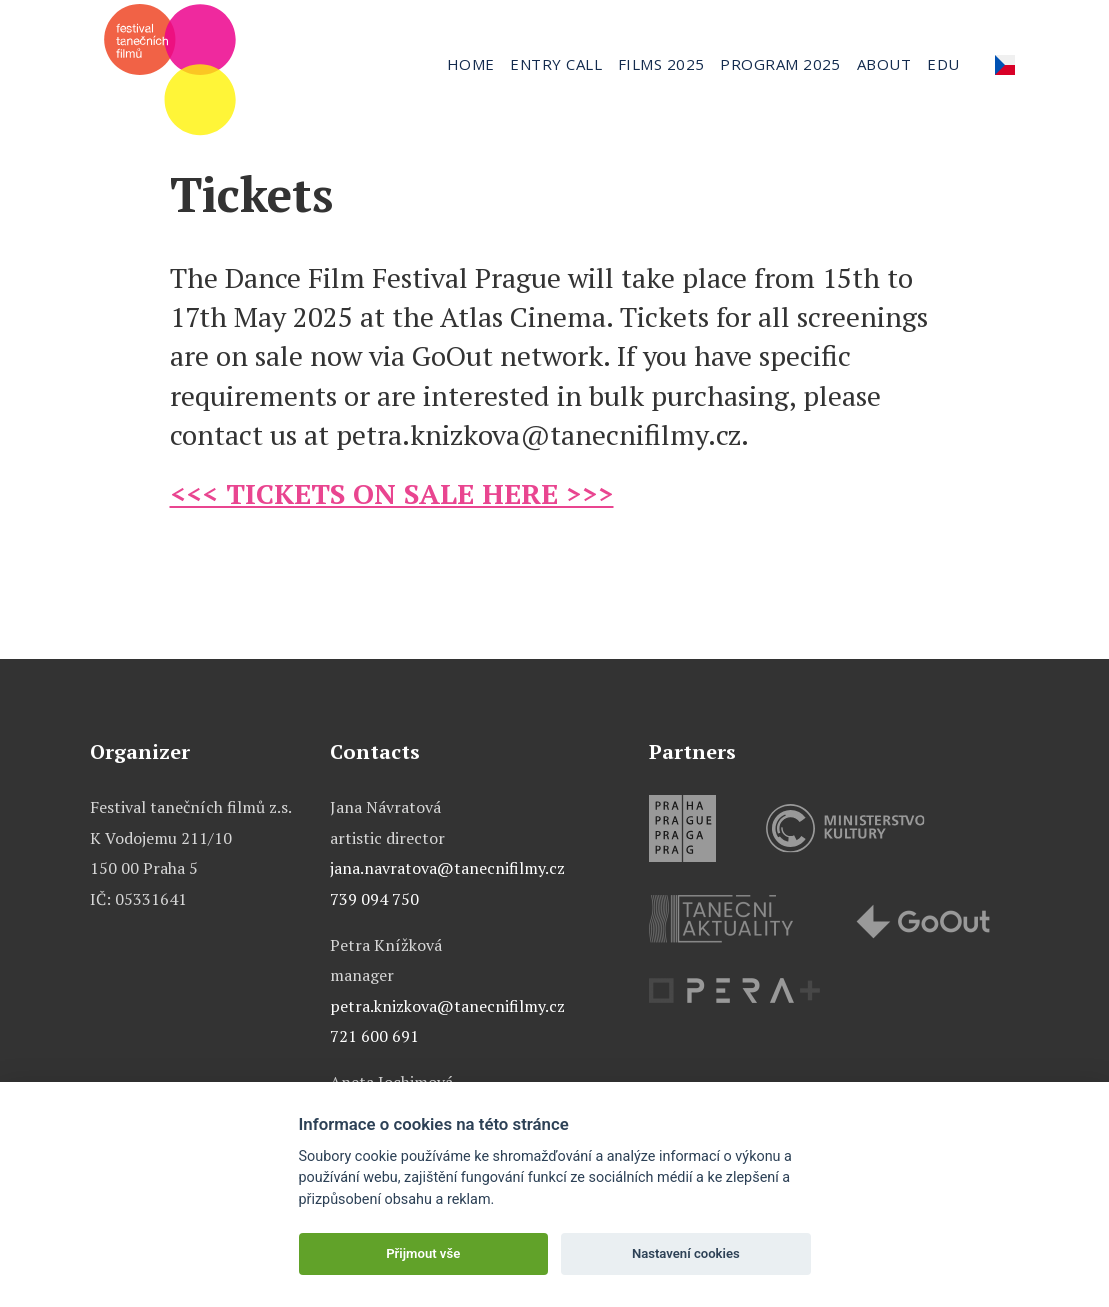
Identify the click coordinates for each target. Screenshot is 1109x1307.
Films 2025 (661, 64)
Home (471, 64)
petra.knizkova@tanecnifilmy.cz (447, 1006)
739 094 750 (374, 899)
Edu (943, 64)
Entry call (556, 64)
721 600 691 (374, 1036)
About (884, 64)
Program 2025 (780, 64)
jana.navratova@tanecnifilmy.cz (447, 868)
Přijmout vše (423, 1253)
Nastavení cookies (686, 1253)
